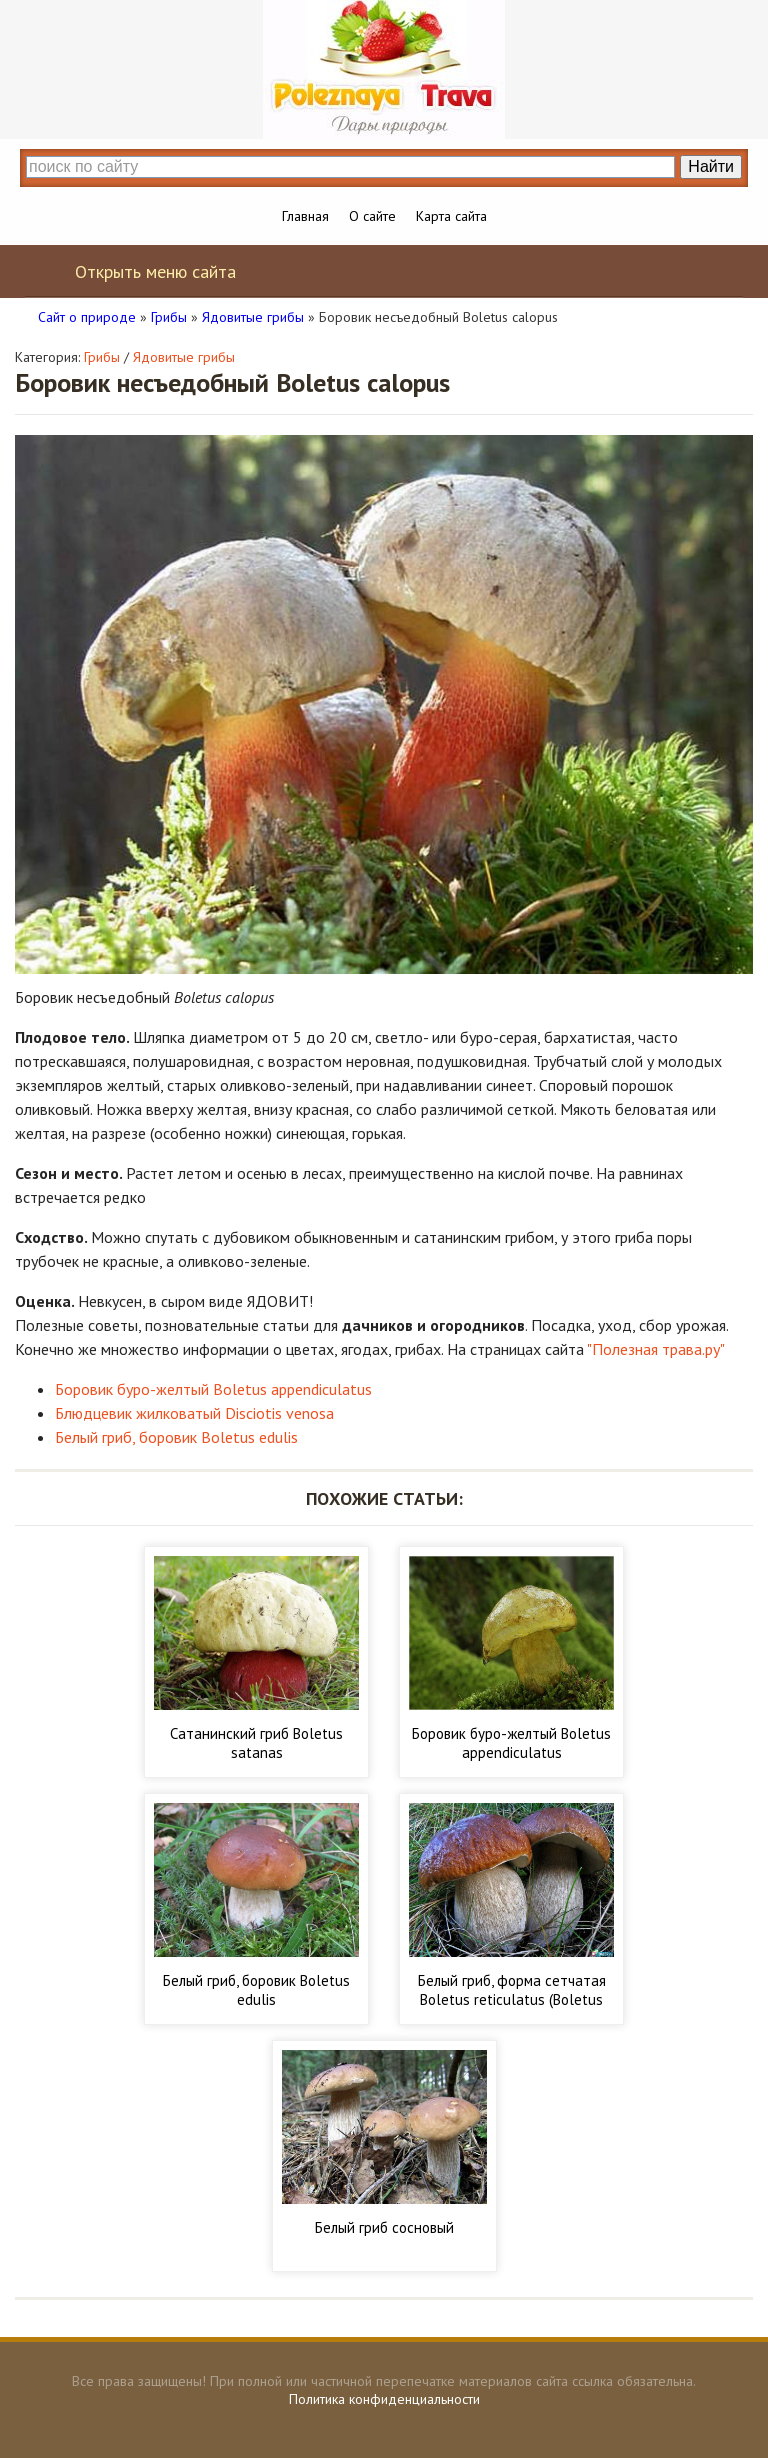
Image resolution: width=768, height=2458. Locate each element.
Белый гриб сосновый (384, 2227)
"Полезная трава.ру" (656, 1349)
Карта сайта (451, 216)
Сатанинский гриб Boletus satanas (256, 1743)
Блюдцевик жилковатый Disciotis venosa (194, 1413)
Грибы (102, 357)
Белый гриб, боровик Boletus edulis (176, 1437)
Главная (305, 216)
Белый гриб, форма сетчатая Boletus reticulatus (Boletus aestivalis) (512, 1999)
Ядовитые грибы (184, 357)
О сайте (372, 216)
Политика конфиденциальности (384, 2399)
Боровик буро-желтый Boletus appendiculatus (213, 1389)
